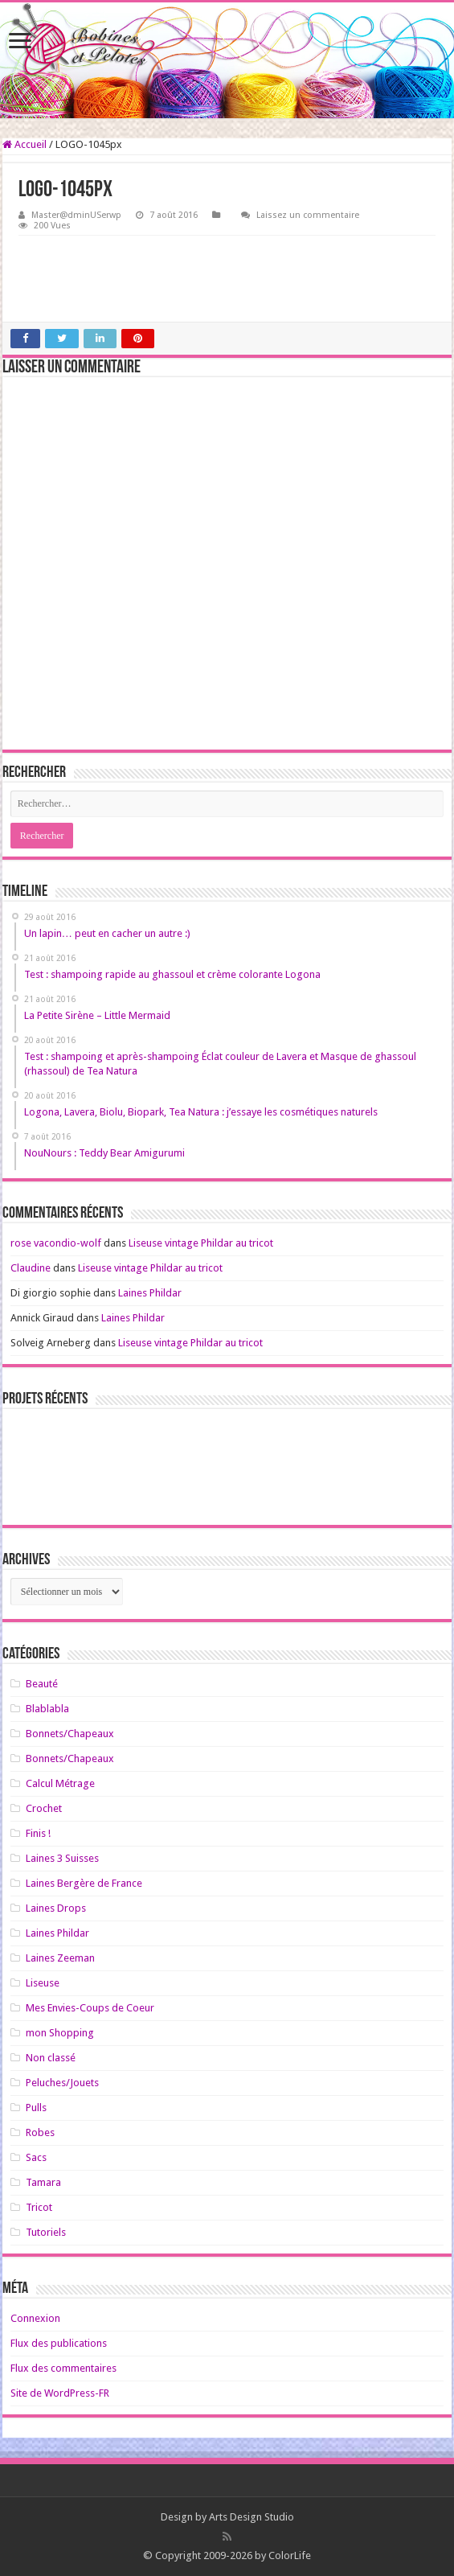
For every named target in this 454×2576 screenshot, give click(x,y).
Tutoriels (46, 2232)
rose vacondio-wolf (55, 1243)
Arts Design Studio (251, 2517)
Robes (40, 2132)
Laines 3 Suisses (62, 1858)
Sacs (36, 2157)
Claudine (30, 1268)
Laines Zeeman (60, 1958)
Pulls (36, 2107)
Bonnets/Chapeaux (70, 1734)
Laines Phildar (150, 1293)
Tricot (39, 2207)
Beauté (42, 1684)
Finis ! (38, 1833)
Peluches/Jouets (62, 2083)
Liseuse (42, 1983)
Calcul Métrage (60, 1783)
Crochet (44, 1808)
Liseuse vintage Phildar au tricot (201, 1243)
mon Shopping (60, 2033)
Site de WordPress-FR (59, 2393)
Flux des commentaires (63, 2368)
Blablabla (47, 1709)
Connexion (35, 2318)
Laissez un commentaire (307, 215)
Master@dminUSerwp (76, 215)
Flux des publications (58, 2343)
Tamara (43, 2182)
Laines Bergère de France (84, 1883)
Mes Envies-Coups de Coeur (90, 2008)
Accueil (24, 144)
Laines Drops (56, 1908)
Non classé (51, 2058)
